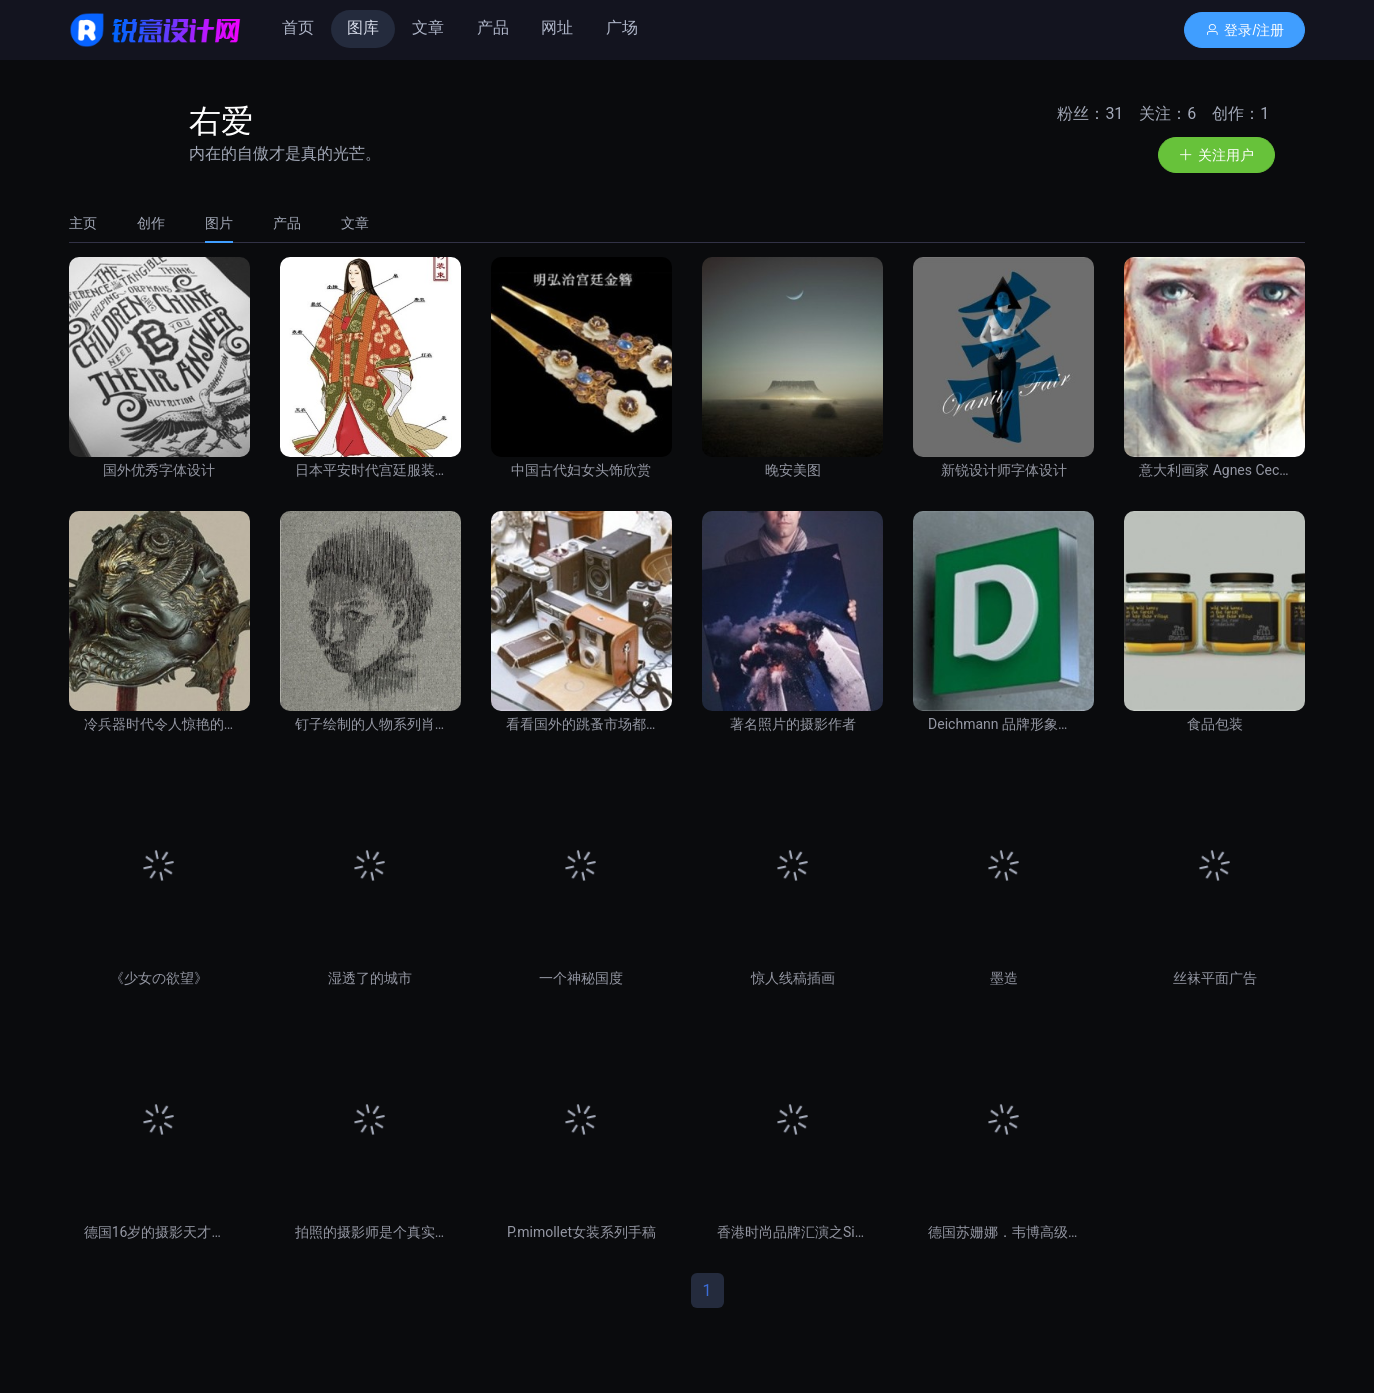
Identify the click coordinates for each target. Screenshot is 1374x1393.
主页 (83, 223)
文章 (428, 27)
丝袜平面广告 (1215, 978)
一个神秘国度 (581, 978)
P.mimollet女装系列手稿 (581, 1232)
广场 (622, 27)
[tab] (93, 223)
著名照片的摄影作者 (793, 724)
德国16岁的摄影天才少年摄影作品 (159, 1232)
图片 (219, 223)
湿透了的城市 (370, 978)
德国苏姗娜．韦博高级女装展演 (1003, 1232)
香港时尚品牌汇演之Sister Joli (792, 1232)
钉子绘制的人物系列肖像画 (370, 724)
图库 (363, 27)
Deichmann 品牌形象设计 (1003, 724)
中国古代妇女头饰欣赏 (581, 470)
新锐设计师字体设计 (1004, 470)
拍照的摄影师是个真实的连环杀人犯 (370, 1232)
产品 (493, 27)
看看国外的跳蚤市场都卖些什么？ (581, 724)
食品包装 (1215, 724)
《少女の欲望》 (159, 978)
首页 (298, 27)
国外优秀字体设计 (159, 470)
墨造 (1004, 978)
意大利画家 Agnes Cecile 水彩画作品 (1214, 470)
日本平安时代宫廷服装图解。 (370, 470)
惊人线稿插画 (793, 978)
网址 (557, 27)
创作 (151, 223)
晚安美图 (793, 470)
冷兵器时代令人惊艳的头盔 (159, 724)
